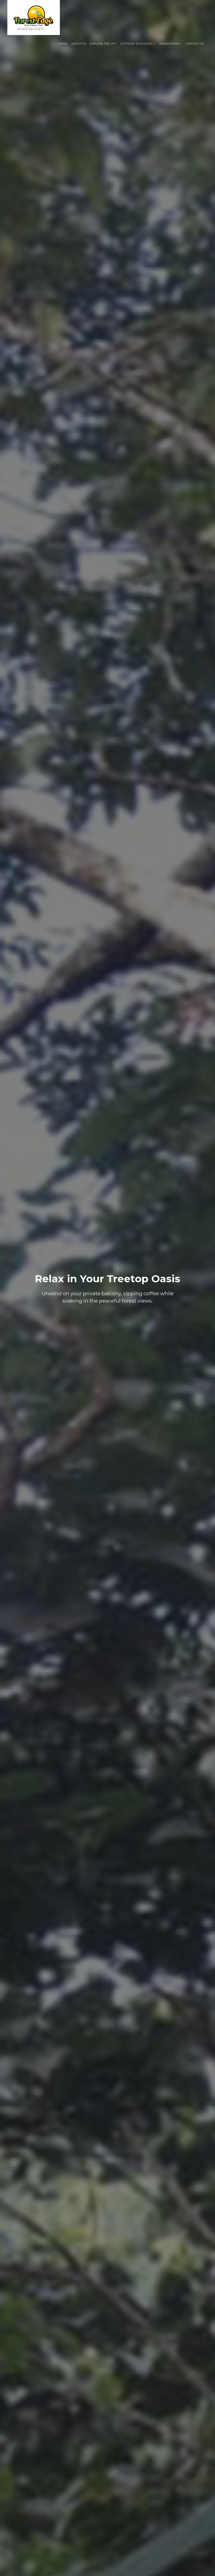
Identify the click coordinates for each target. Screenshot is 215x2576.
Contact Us (194, 43)
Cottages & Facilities (137, 43)
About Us (78, 43)
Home (63, 43)
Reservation (170, 43)
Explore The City (103, 43)
